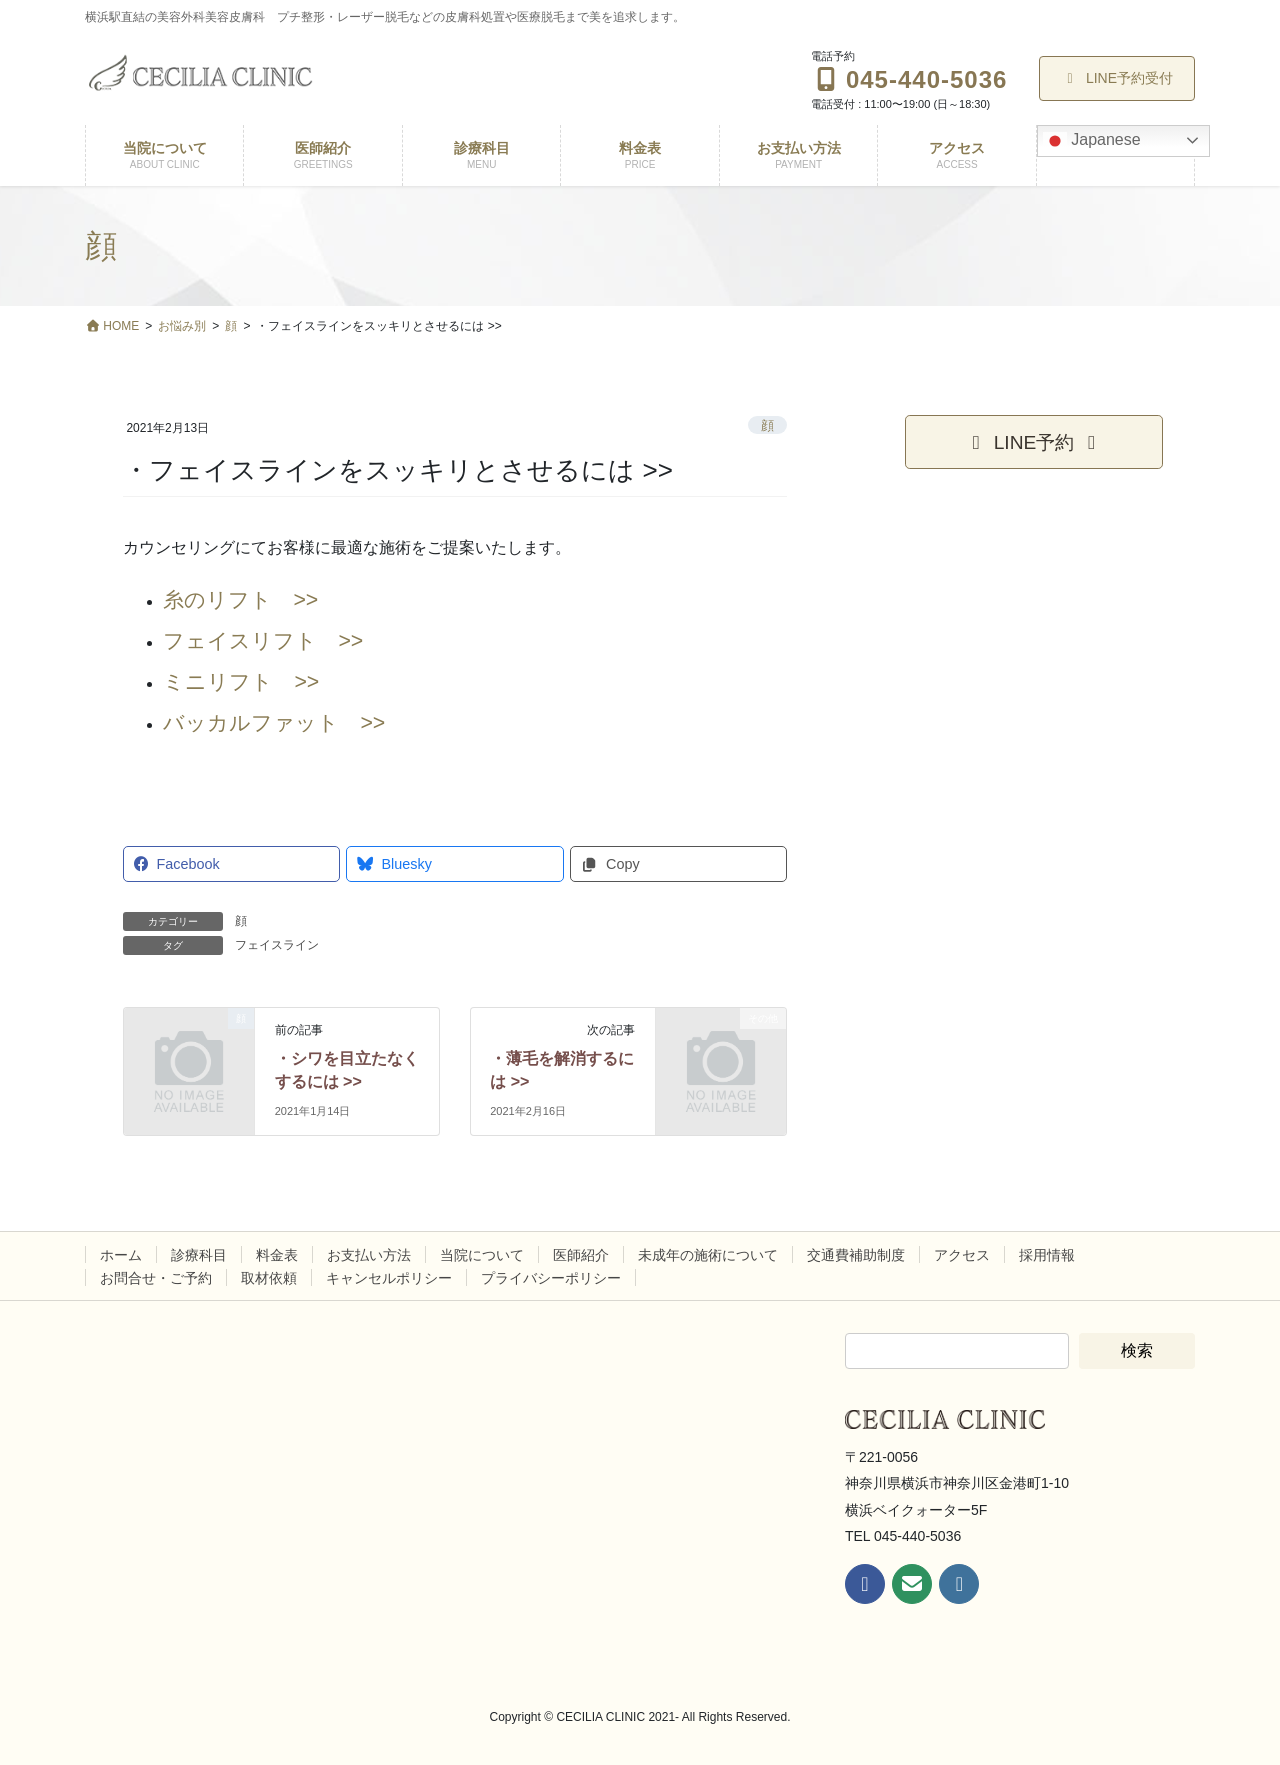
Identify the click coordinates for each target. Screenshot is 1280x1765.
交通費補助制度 (856, 1255)
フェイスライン (277, 945)
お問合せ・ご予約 (156, 1278)
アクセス (962, 1255)
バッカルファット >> (274, 723)
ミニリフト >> (241, 682)
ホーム (121, 1255)
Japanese (1092, 141)
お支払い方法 (369, 1255)
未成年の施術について (708, 1255)
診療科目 (199, 1255)
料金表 (277, 1255)
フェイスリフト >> (263, 641)
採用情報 (1047, 1255)
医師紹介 (581, 1255)
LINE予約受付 (1117, 78)
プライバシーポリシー (551, 1278)
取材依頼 (269, 1278)
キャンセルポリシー (389, 1278)
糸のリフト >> (240, 600)
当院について (482, 1255)
